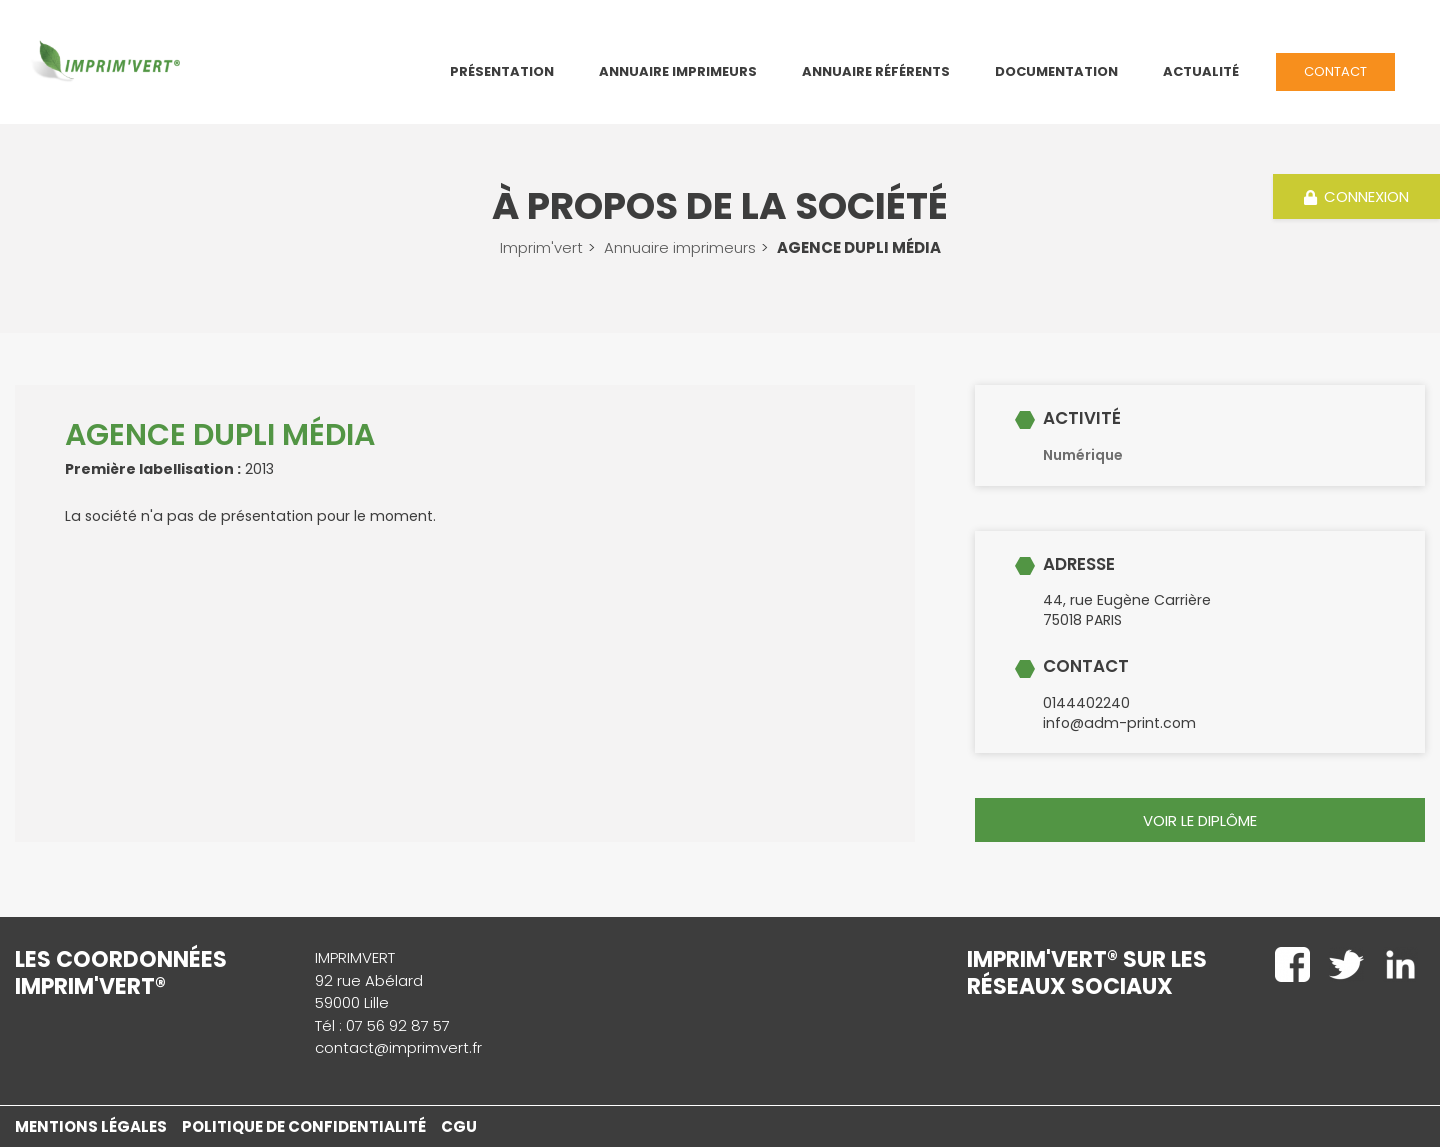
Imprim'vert (541, 247)
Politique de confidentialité (304, 1126)
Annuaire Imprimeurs (678, 71)
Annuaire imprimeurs (680, 247)
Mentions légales (91, 1126)
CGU (459, 1126)
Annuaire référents (876, 71)
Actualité (1201, 71)
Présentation (502, 71)
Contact (1335, 71)
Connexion (1357, 197)
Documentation (1056, 71)
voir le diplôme (1200, 820)
